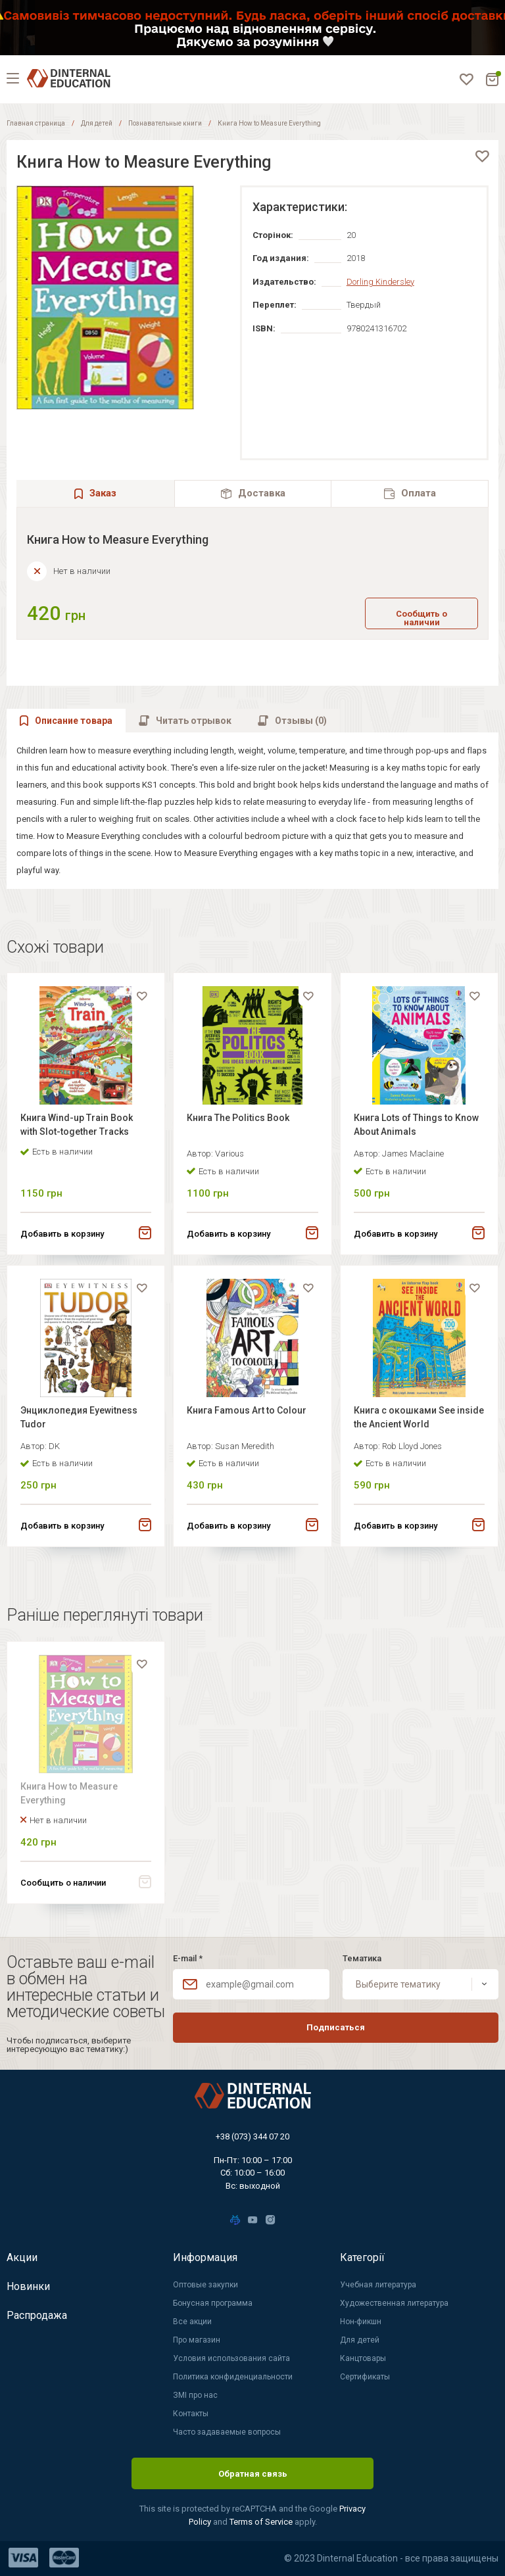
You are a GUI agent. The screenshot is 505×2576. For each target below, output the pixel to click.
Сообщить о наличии (421, 618)
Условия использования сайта (231, 2358)
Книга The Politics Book (238, 1117)
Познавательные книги (165, 123)
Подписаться (335, 2027)
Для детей (96, 123)
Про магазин (196, 2340)
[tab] (253, 493)
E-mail (188, 1958)
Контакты (190, 2413)
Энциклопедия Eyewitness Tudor (78, 1417)
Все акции (192, 2321)
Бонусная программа (212, 2303)
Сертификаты (365, 2376)
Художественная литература (394, 2303)
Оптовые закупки (205, 2284)
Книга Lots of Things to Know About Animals (416, 1124)
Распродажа (37, 2315)
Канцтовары (363, 2358)
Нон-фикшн (360, 2321)
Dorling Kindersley (380, 282)
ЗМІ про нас (195, 2395)
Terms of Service (262, 2522)
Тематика (362, 1958)
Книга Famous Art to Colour (246, 1410)
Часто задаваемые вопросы (227, 2432)
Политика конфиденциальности (233, 2376)
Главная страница (36, 123)
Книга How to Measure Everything (69, 1793)
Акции (22, 2257)
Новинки (28, 2286)
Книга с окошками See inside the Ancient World (419, 1417)
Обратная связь (252, 2474)
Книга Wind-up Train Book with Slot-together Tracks (76, 1124)
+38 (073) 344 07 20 (252, 2136)
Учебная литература (378, 2284)
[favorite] (482, 156)
